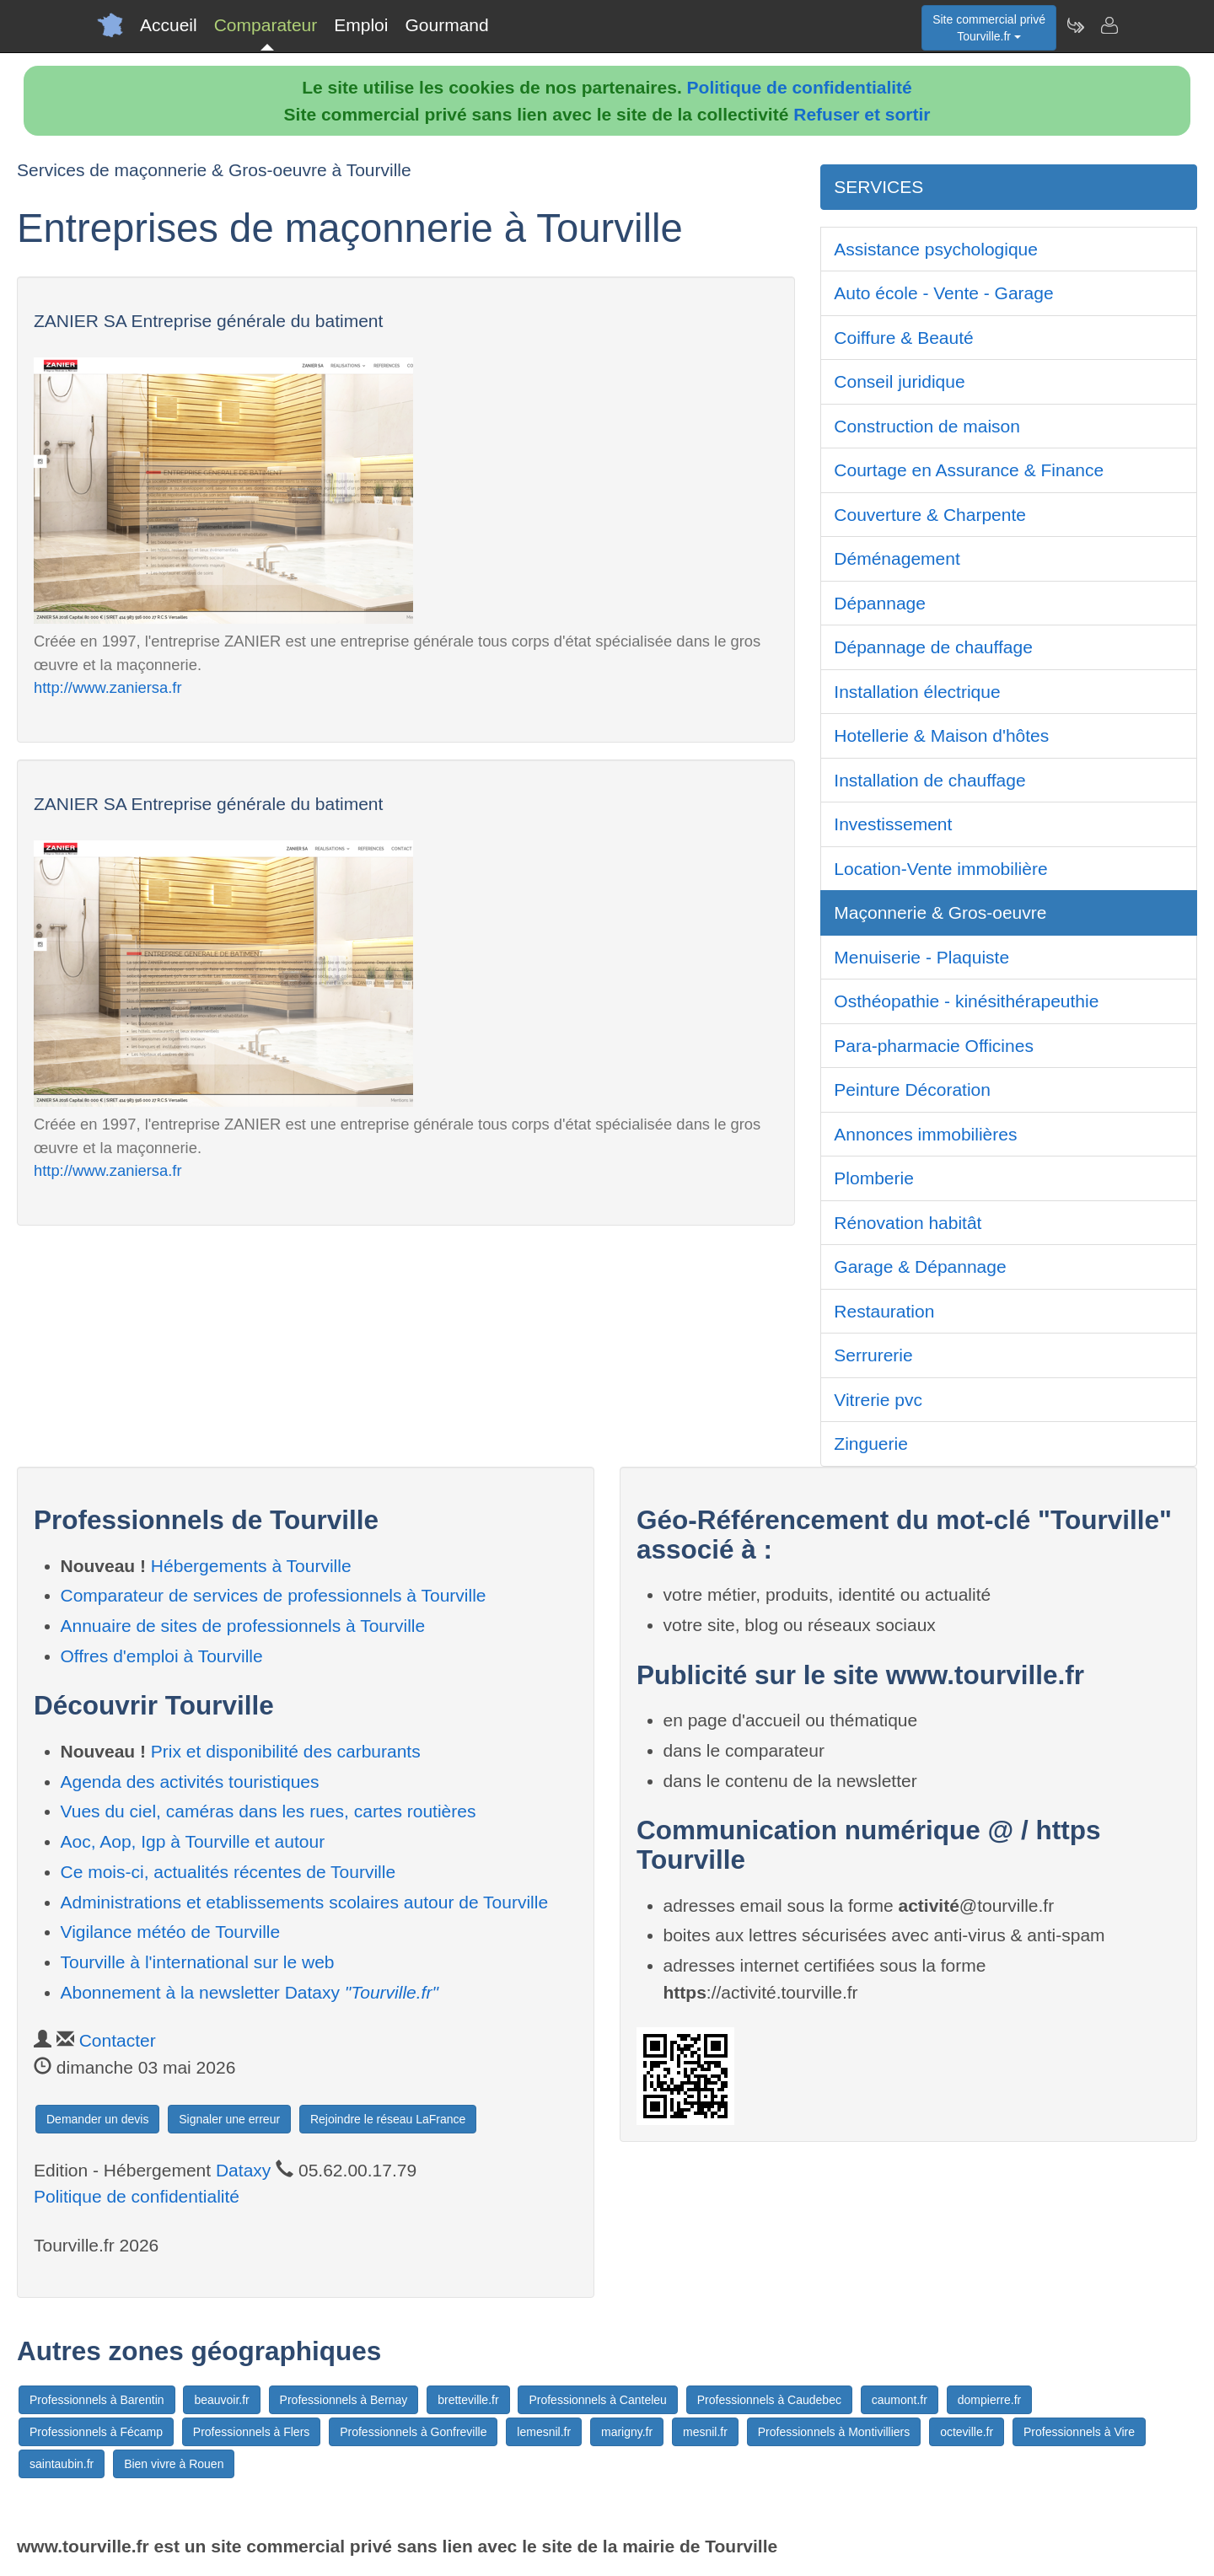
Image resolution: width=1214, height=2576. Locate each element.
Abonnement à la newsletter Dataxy (249, 1992)
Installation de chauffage (929, 780)
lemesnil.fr (544, 2432)
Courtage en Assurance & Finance (969, 470)
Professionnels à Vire (1079, 2432)
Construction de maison (927, 426)
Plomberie (874, 1178)
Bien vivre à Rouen (173, 2464)
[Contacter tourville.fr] (1108, 25)
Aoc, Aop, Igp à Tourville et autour (193, 1841)
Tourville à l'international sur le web (198, 1962)
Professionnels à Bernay (344, 2400)
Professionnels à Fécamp (96, 2432)
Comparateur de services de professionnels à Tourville (273, 1595)
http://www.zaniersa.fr (108, 687)
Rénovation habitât (907, 1222)
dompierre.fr (989, 2400)
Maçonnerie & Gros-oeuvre (940, 912)
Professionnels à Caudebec (769, 2400)
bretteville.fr (468, 2400)
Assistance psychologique (936, 249)
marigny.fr (627, 2432)
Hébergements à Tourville (251, 1565)
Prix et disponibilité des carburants (286, 1751)
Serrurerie (873, 1355)
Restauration (884, 1311)
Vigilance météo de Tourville (171, 1931)
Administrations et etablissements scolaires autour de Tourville (305, 1902)
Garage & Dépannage (920, 1266)
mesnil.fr (705, 2432)
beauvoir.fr (221, 2400)
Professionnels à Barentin (97, 2400)
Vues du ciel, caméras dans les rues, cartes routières (268, 1811)
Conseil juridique (899, 381)
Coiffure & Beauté (903, 337)
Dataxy (243, 2170)
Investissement (893, 824)
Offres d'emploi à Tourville (162, 1656)
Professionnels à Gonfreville (413, 2432)
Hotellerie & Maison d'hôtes (941, 735)
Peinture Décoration (912, 1089)
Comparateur (266, 25)
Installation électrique (917, 691)
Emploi (361, 25)
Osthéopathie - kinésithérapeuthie (966, 1001)
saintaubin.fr (62, 2464)
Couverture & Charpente (930, 514)
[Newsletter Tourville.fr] (1075, 25)
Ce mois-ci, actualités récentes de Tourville (228, 1871)
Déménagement (896, 558)
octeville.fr (966, 2432)
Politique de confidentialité (799, 87)
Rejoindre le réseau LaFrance (387, 2119)
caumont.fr (899, 2400)
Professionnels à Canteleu (597, 2400)
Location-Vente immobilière (940, 868)
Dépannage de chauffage (933, 647)
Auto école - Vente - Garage (943, 293)
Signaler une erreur (229, 2119)
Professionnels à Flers (251, 2432)
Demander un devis (97, 2119)
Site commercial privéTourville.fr (988, 28)
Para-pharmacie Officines (934, 1045)
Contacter (117, 2040)
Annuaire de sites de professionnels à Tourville (243, 1625)
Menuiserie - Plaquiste (921, 957)
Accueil (168, 25)
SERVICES (878, 186)
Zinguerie (871, 1443)
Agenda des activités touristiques (190, 1781)
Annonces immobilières (925, 1134)
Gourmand (446, 25)
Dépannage (880, 603)
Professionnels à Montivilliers (834, 2432)
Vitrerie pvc (878, 1399)
